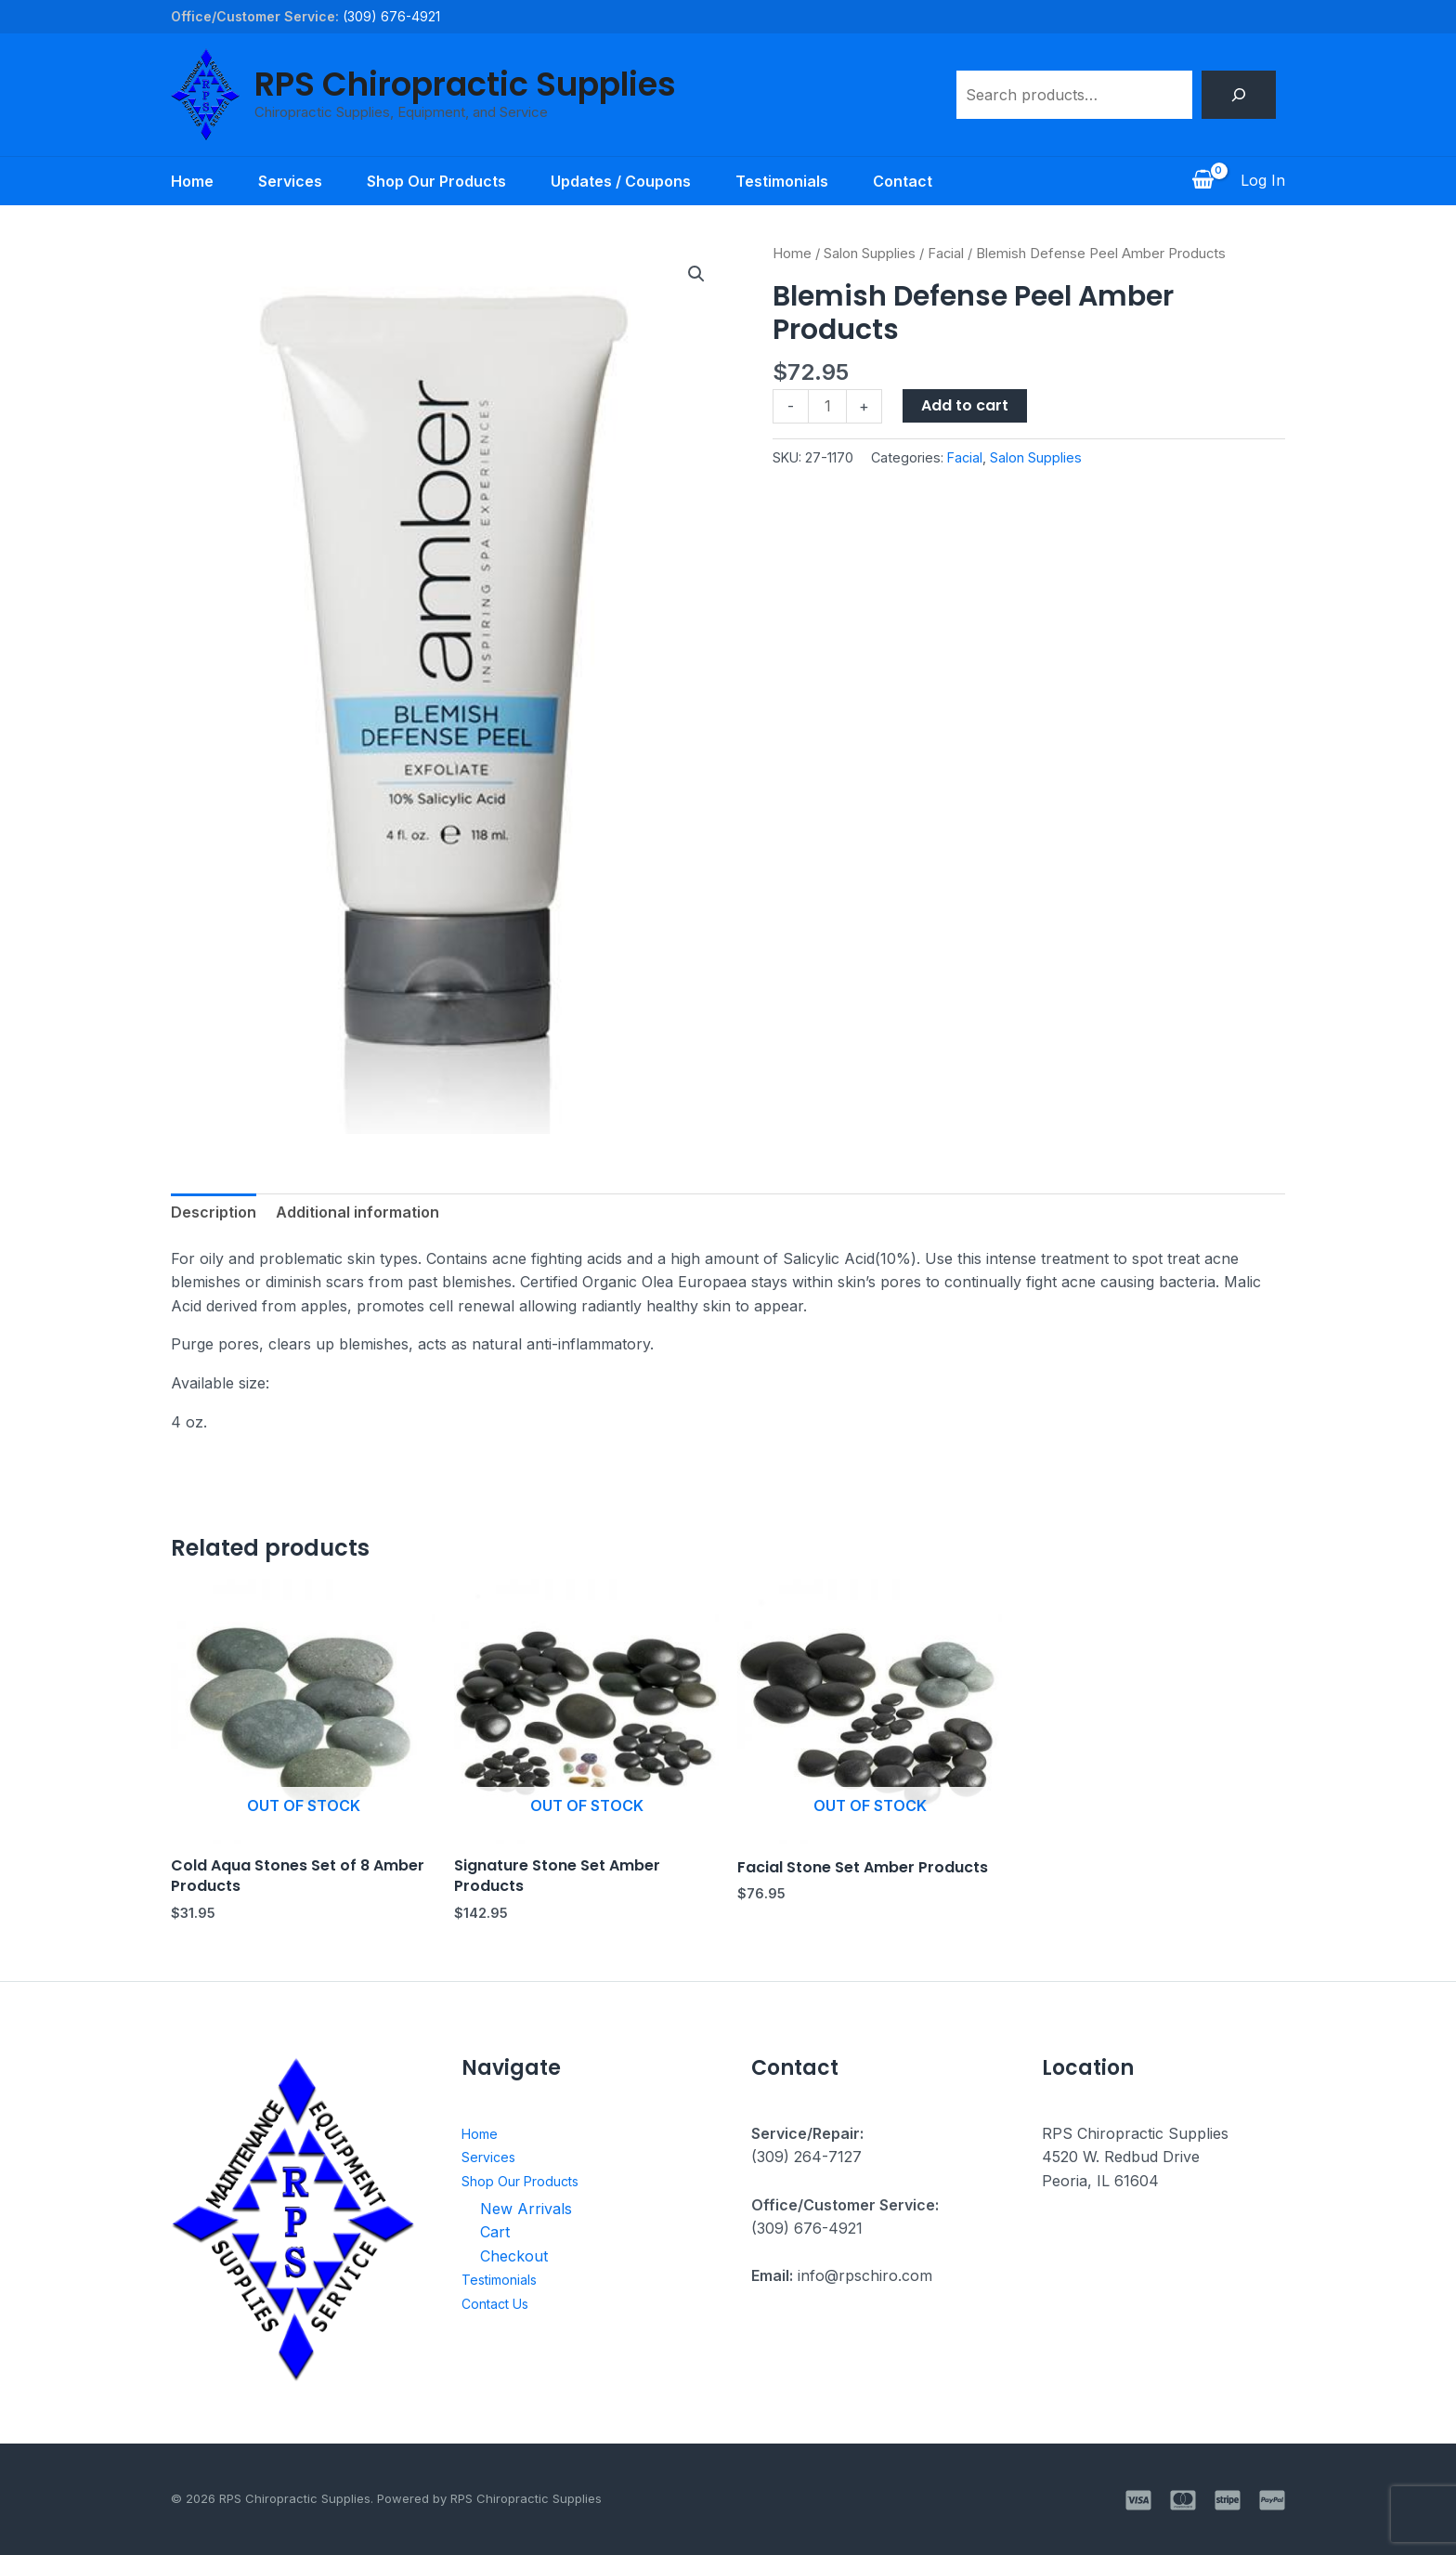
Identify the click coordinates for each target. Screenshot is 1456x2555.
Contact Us (501, 2303)
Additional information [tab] (357, 1212)
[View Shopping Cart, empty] (1202, 181)
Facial (946, 253)
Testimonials (781, 181)
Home (192, 181)
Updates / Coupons (621, 181)
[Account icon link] (1263, 181)
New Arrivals (526, 2208)
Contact (902, 181)
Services (290, 181)
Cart (495, 2232)
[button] (696, 274)
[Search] (1239, 95)
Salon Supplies (870, 253)
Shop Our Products (436, 181)
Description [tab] (213, 1212)
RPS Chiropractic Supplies (465, 84)
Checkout (514, 2256)
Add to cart (964, 405)
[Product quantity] (827, 406)
